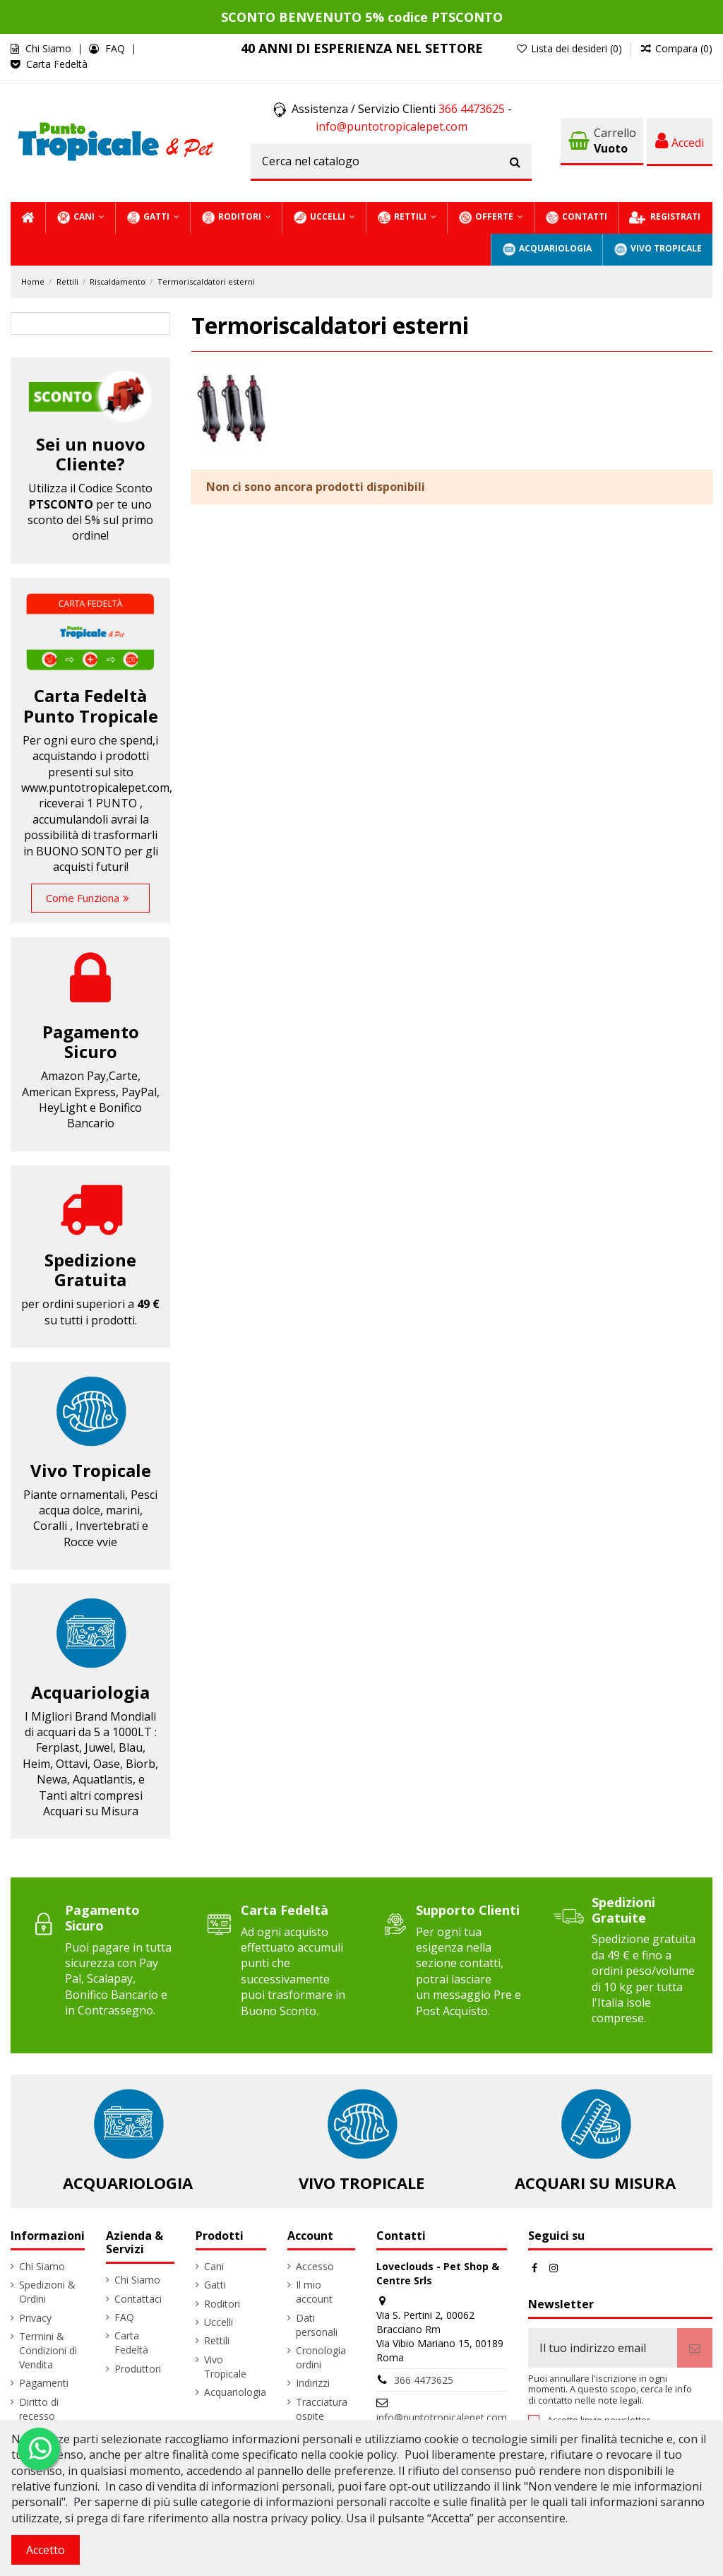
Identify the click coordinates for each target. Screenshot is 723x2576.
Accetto (45, 2550)
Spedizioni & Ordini (47, 2291)
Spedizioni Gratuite (623, 1910)
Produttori (137, 2368)
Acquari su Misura (595, 2182)
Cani (214, 2266)
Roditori (222, 2303)
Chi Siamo (49, 48)
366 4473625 (471, 109)
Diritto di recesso (39, 2409)
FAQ (116, 48)
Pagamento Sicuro (102, 1917)
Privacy (35, 2318)
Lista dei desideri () (570, 48)
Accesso (315, 2266)
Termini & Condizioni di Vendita (48, 2350)
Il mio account (314, 2291)
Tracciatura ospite (321, 2409)
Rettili (216, 2340)
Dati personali (316, 2325)
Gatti (215, 2284)
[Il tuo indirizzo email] (602, 2348)
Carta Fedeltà (57, 64)
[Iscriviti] (694, 2348)
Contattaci (138, 2298)
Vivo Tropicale (90, 1470)
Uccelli (218, 2322)
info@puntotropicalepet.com (391, 126)
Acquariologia (90, 1692)
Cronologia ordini (321, 2357)
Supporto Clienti (468, 1909)
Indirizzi (313, 2383)
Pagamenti (43, 2383)
